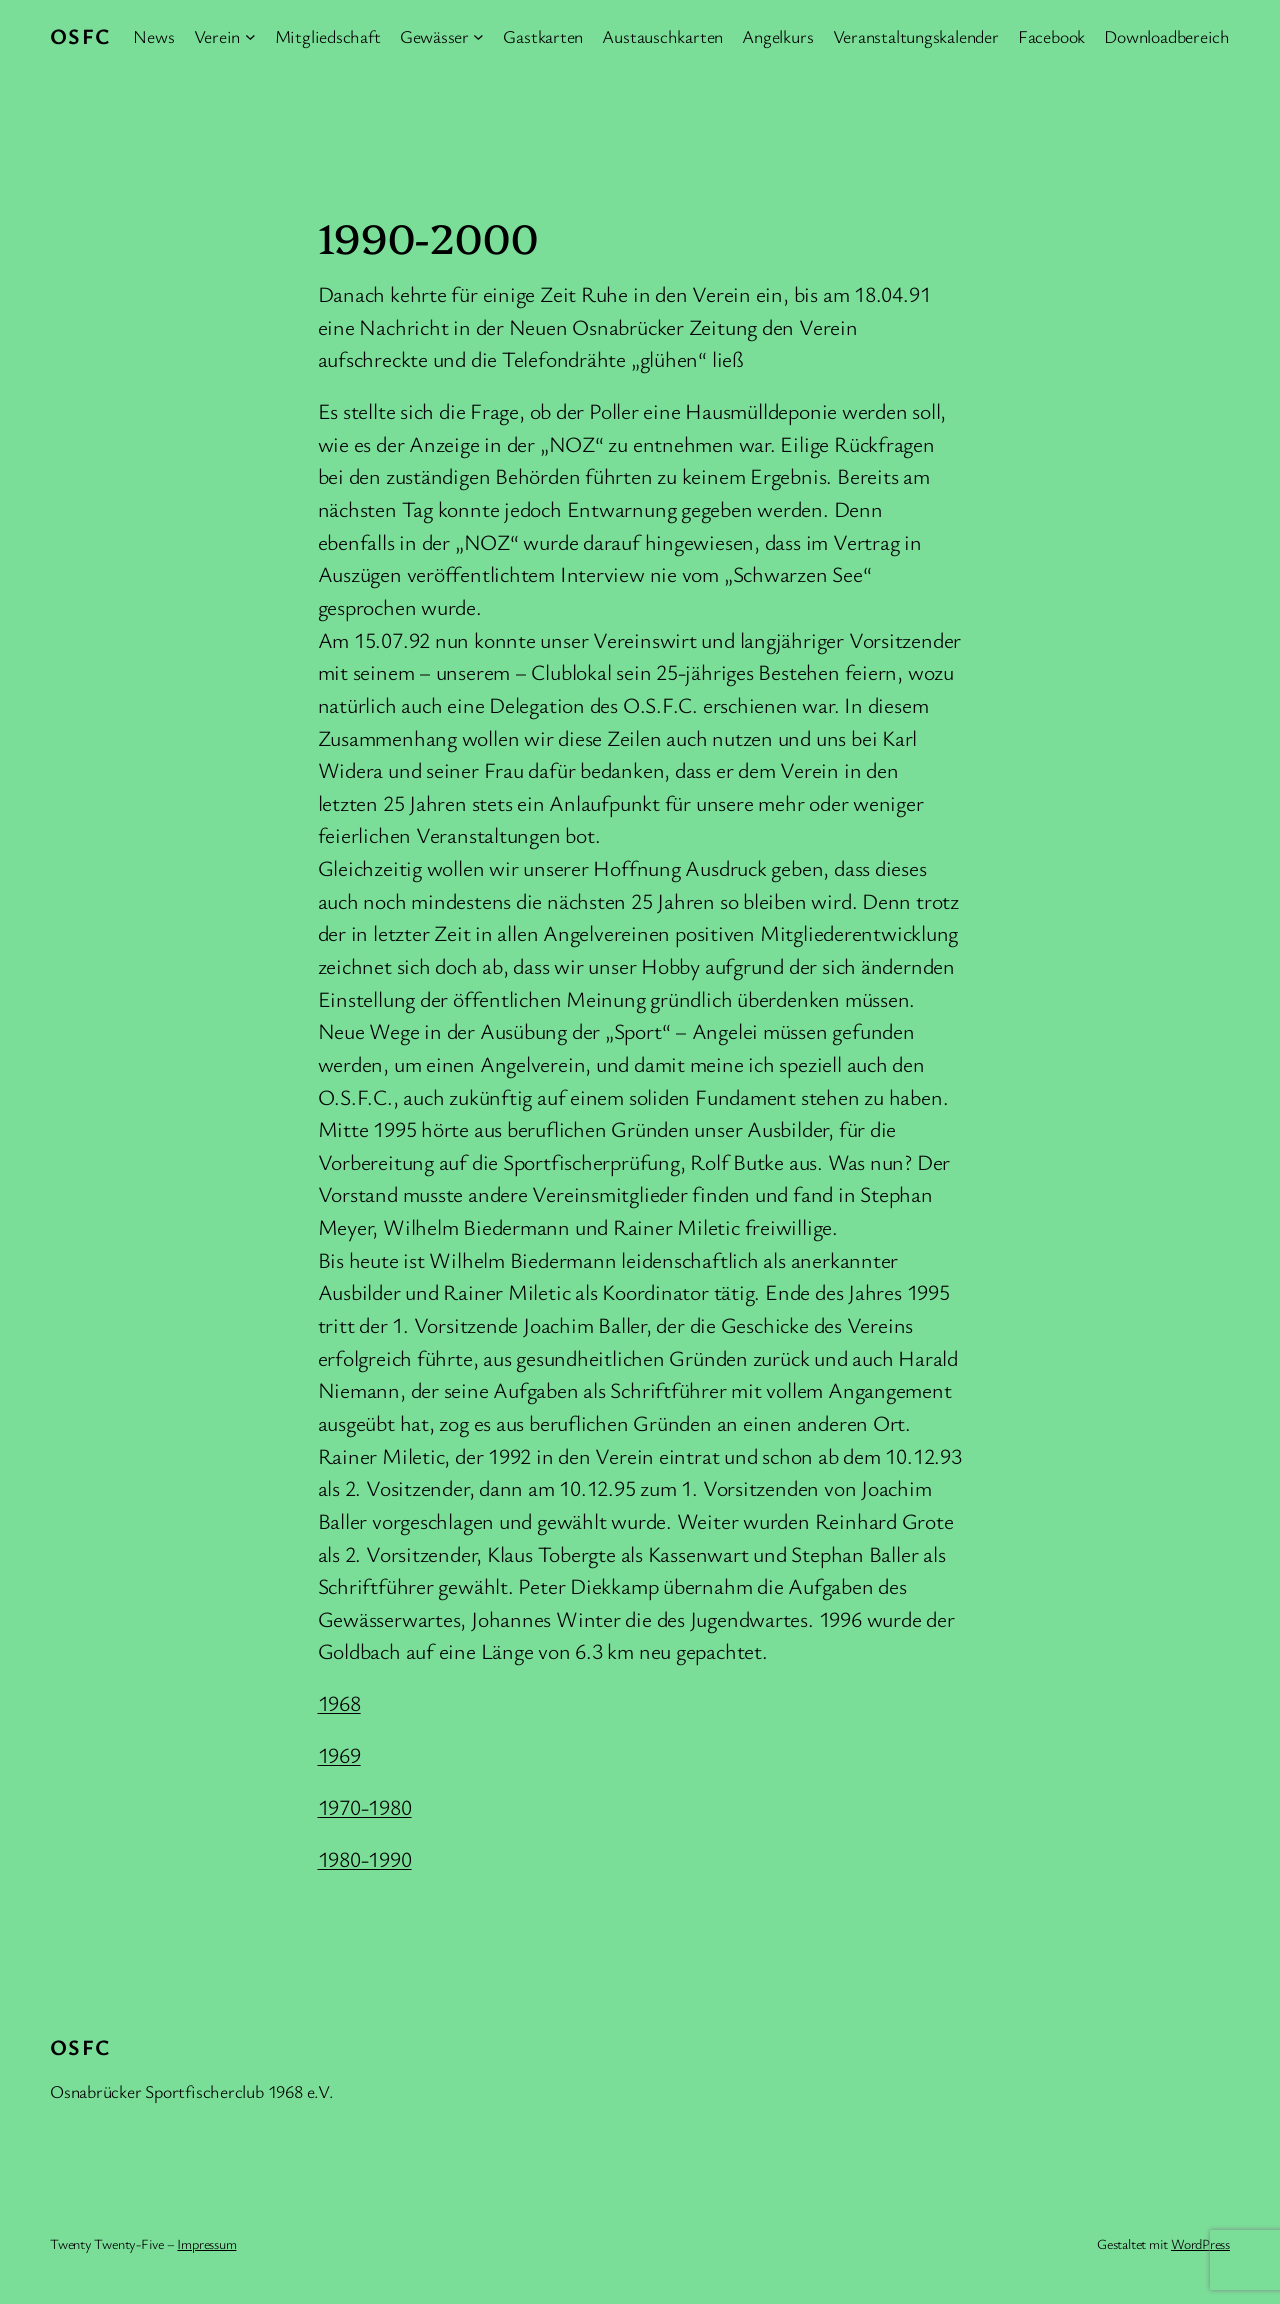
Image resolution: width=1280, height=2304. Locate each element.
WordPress (1200, 2243)
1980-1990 (365, 1858)
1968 (339, 1702)
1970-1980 (365, 1806)
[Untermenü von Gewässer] (478, 36)
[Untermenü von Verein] (250, 36)
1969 (339, 1754)
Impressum (206, 2243)
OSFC (80, 35)
